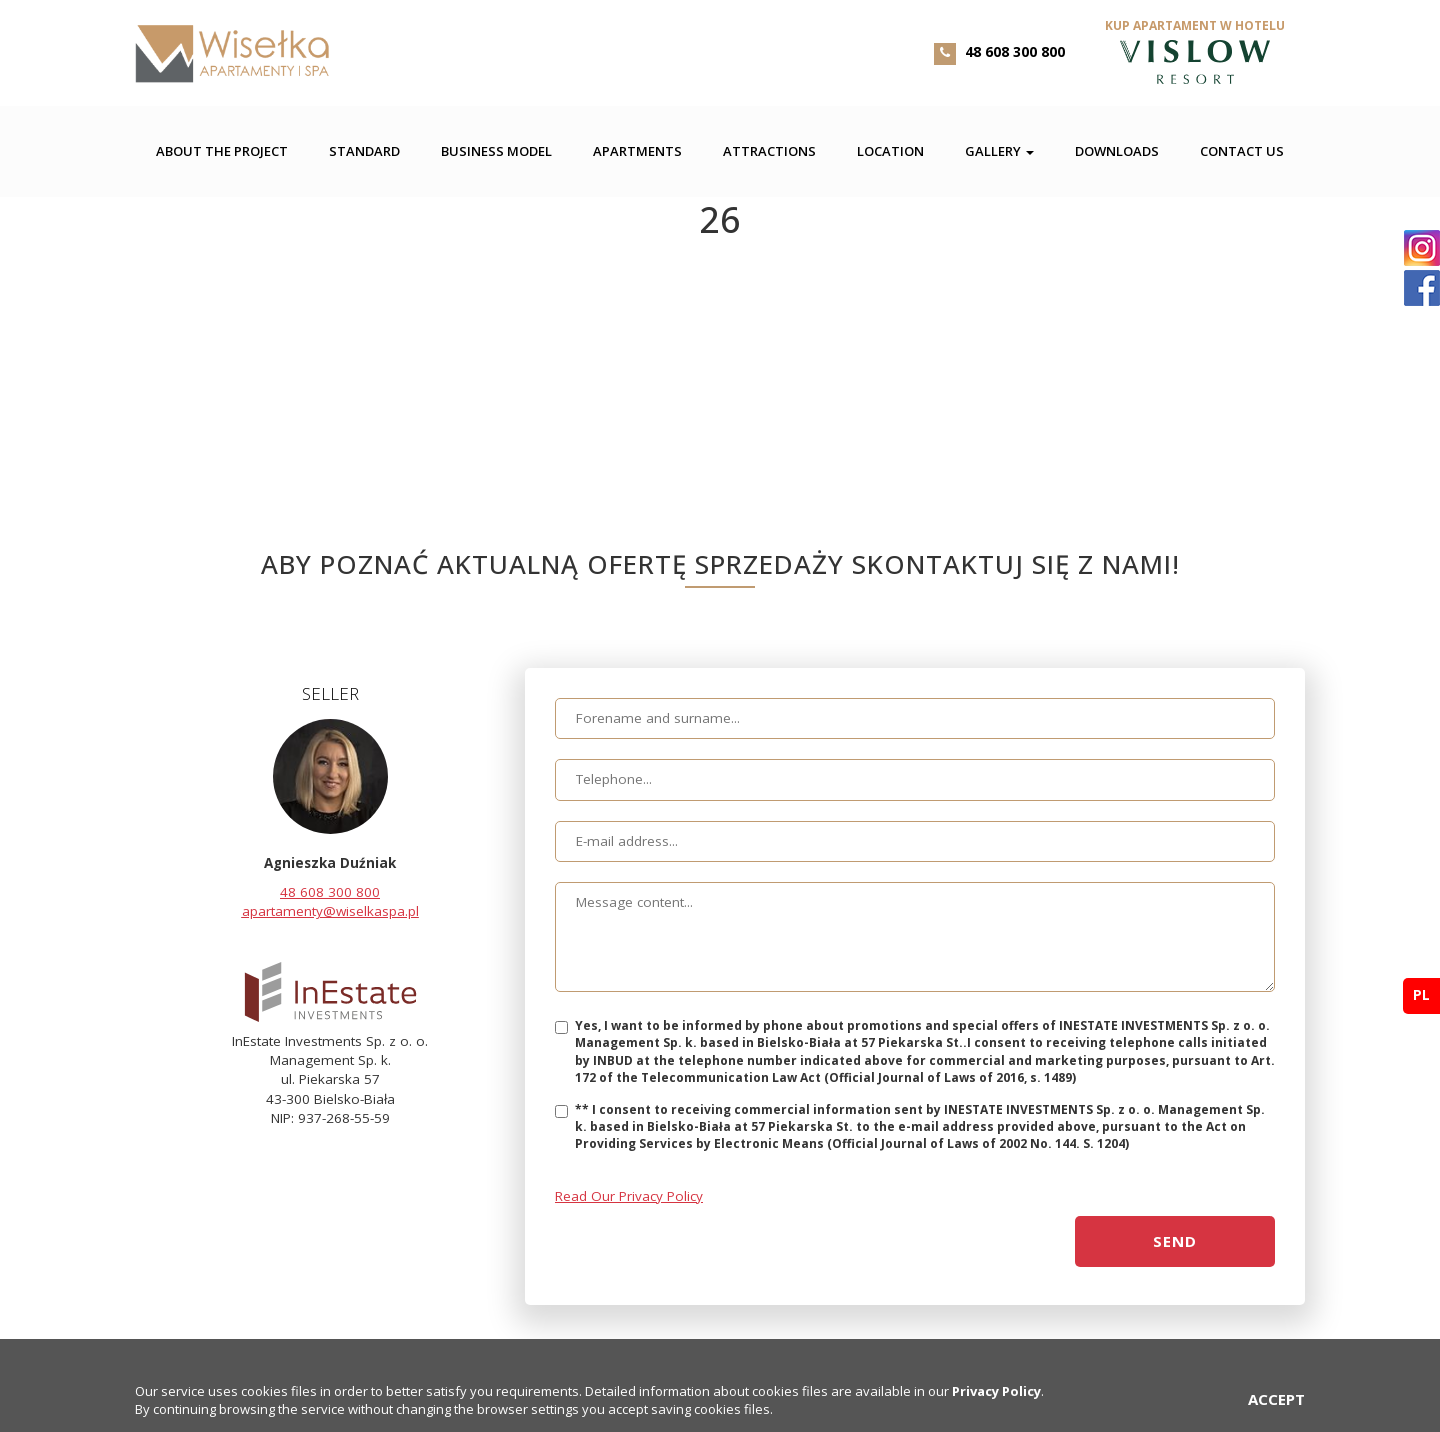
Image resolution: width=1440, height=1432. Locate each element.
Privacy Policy (996, 1391)
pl (1421, 995)
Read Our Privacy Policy (629, 1196)
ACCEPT (1276, 1399)
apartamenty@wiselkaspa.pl (330, 911)
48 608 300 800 (1015, 51)
